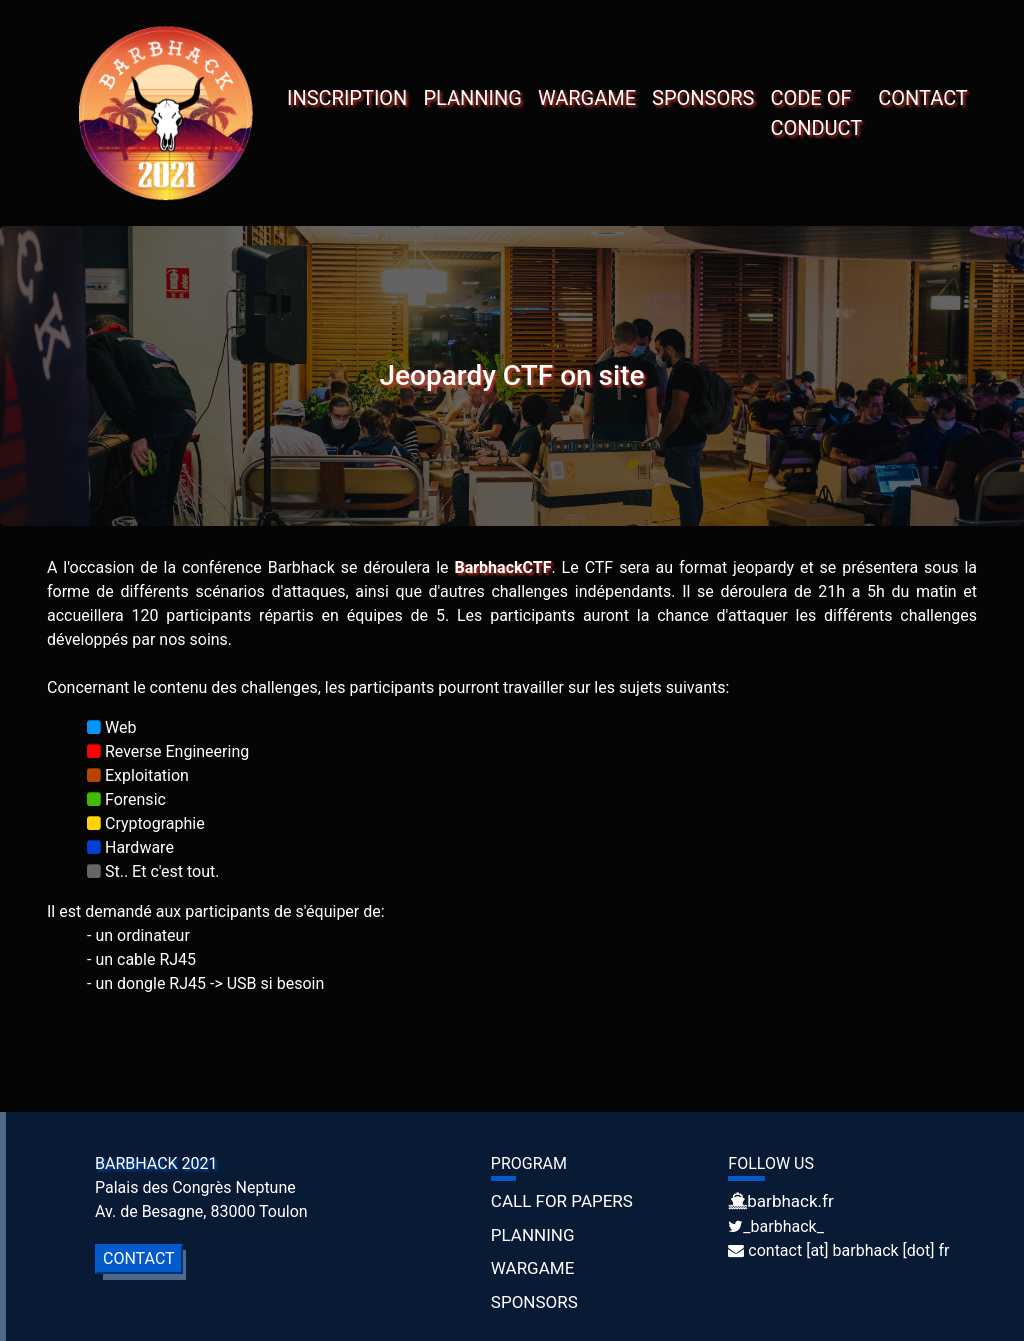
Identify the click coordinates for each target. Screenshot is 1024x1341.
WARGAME (587, 98)
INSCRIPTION (347, 98)
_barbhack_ (783, 1226)
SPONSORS (703, 98)
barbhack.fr (790, 1201)
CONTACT (923, 98)
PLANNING (472, 98)
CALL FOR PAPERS (562, 1201)
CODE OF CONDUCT (816, 113)
